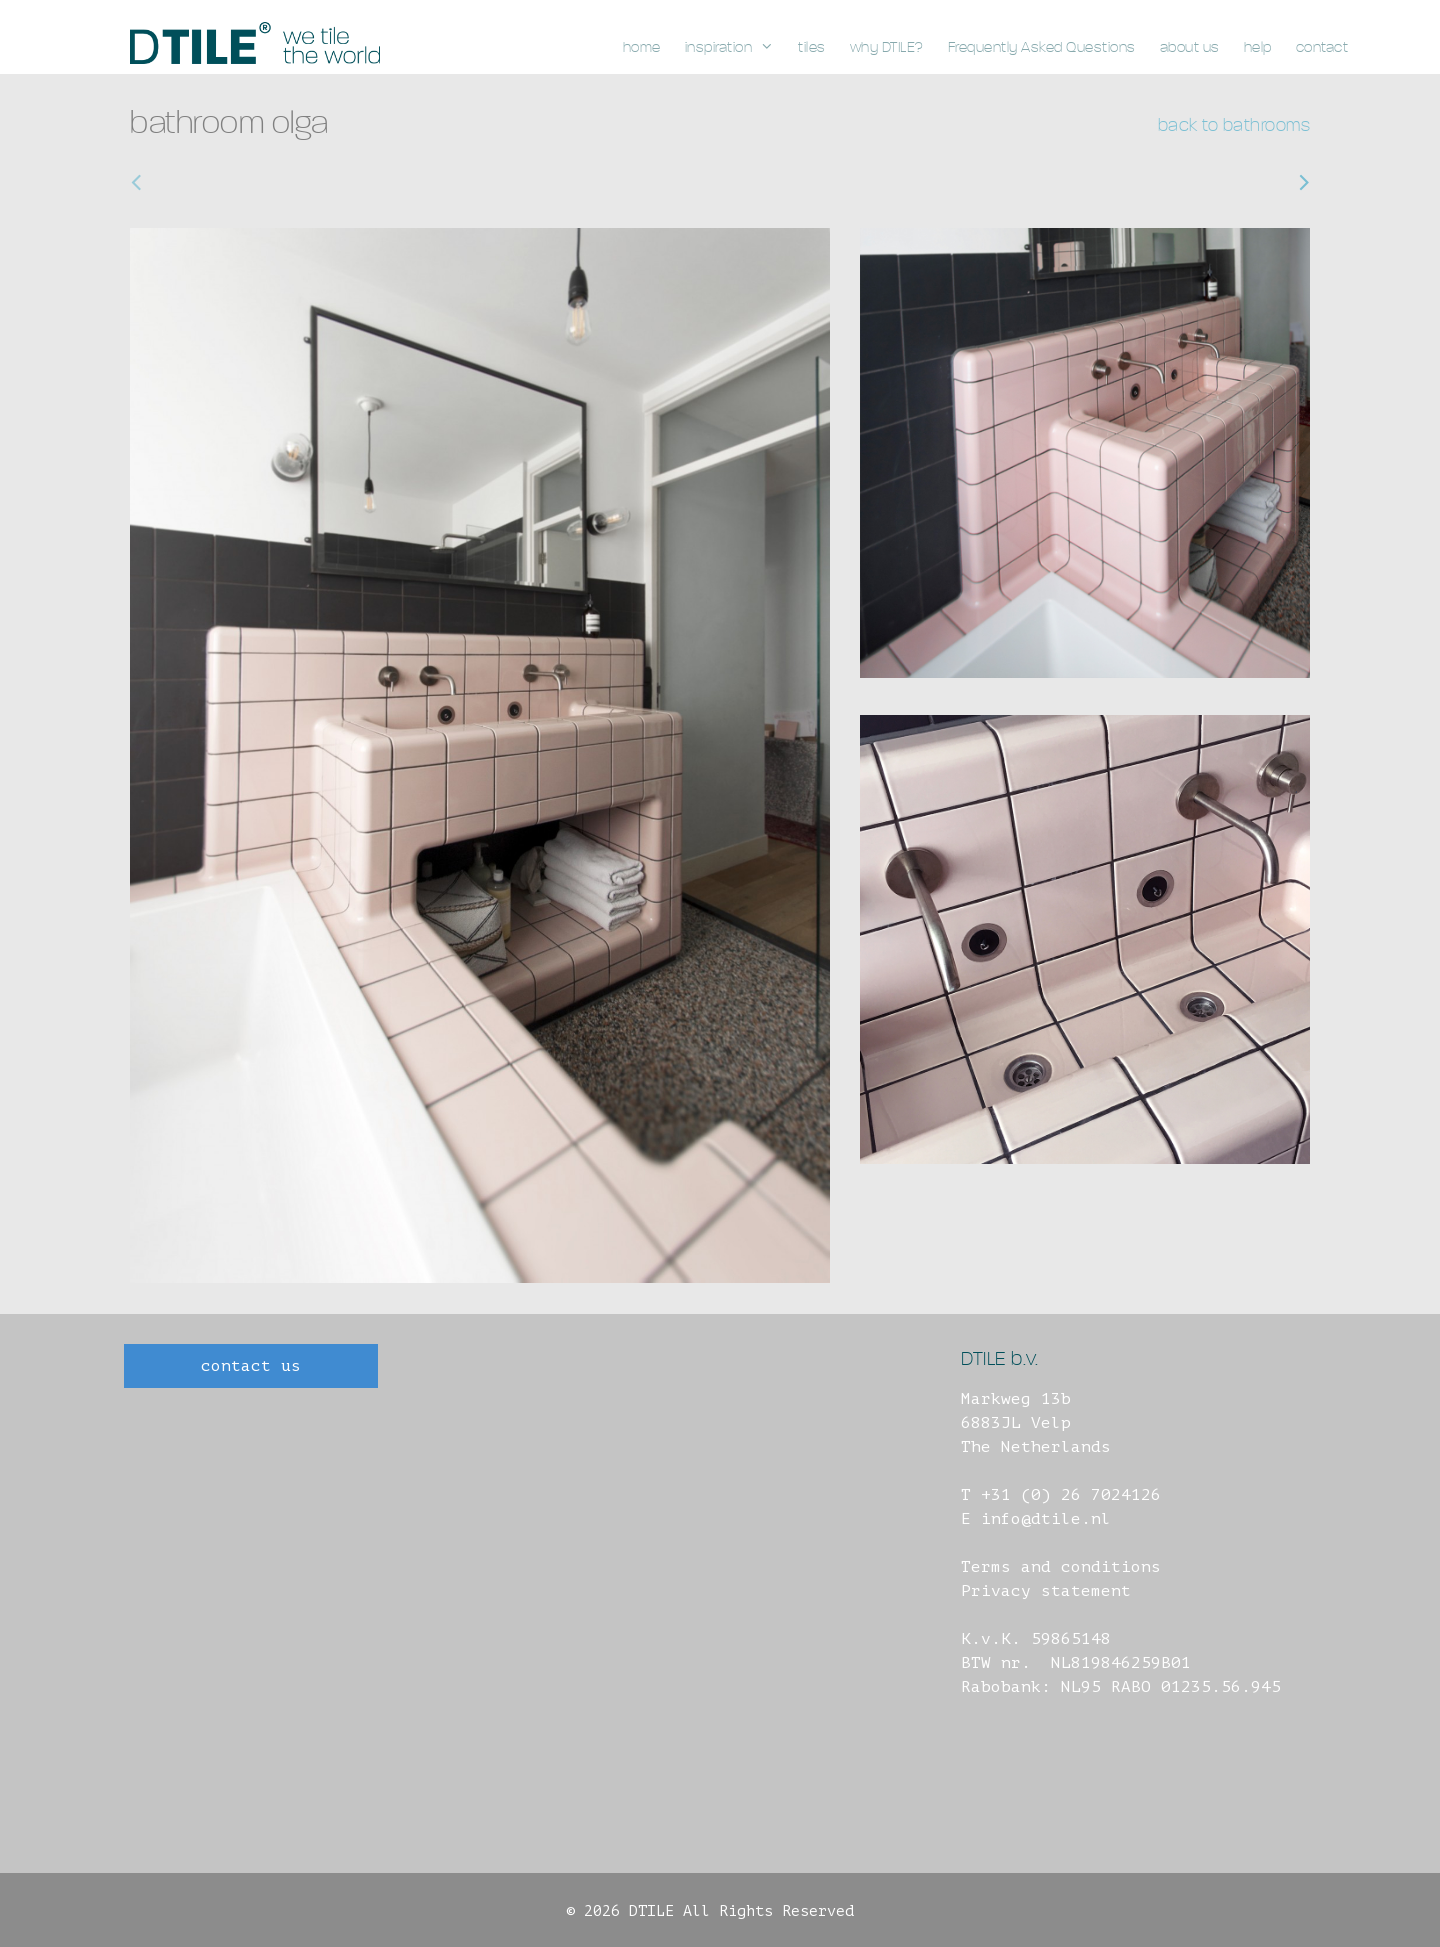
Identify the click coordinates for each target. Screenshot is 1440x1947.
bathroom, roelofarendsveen (273, 182)
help (1258, 47)
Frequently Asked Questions (1042, 47)
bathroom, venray (1222, 182)
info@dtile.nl (1046, 1519)
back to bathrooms (1234, 125)
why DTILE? (887, 47)
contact (1322, 47)
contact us (251, 1366)
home (642, 47)
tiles (812, 47)
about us (1190, 47)
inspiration (736, 48)
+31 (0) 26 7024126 (1071, 1495)
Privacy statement (1046, 1591)
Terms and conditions (1061, 1567)
